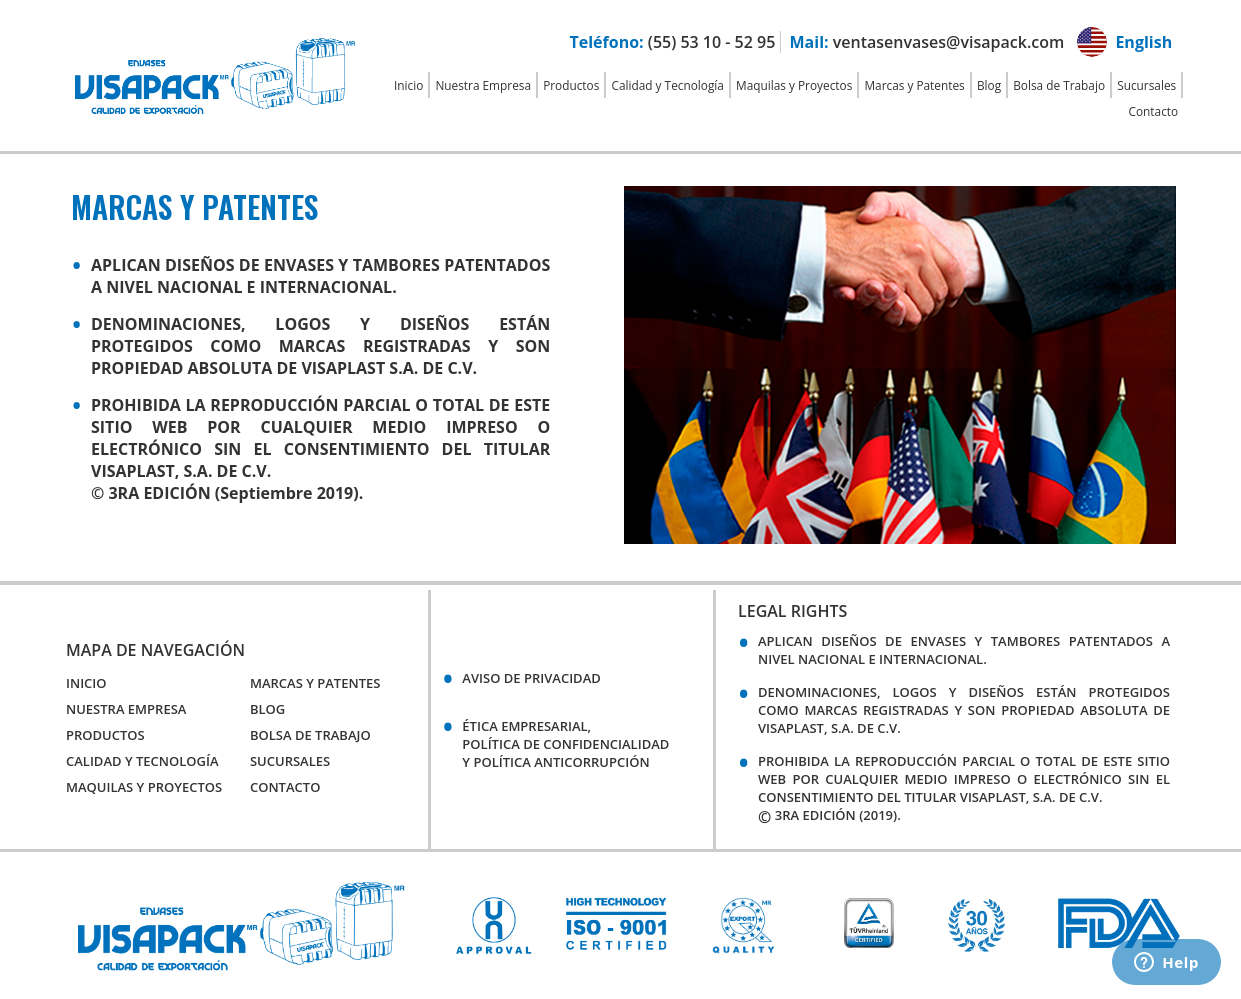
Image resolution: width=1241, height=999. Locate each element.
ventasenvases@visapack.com (948, 42)
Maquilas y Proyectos (794, 85)
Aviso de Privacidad (531, 678)
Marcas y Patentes (914, 85)
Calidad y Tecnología (668, 85)
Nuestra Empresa (483, 85)
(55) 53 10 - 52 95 (712, 42)
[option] (493, 925)
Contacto (1154, 111)
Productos (571, 85)
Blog (989, 85)
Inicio (408, 85)
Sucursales (1146, 85)
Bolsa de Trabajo (1059, 85)
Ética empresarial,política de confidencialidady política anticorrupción (565, 744)
